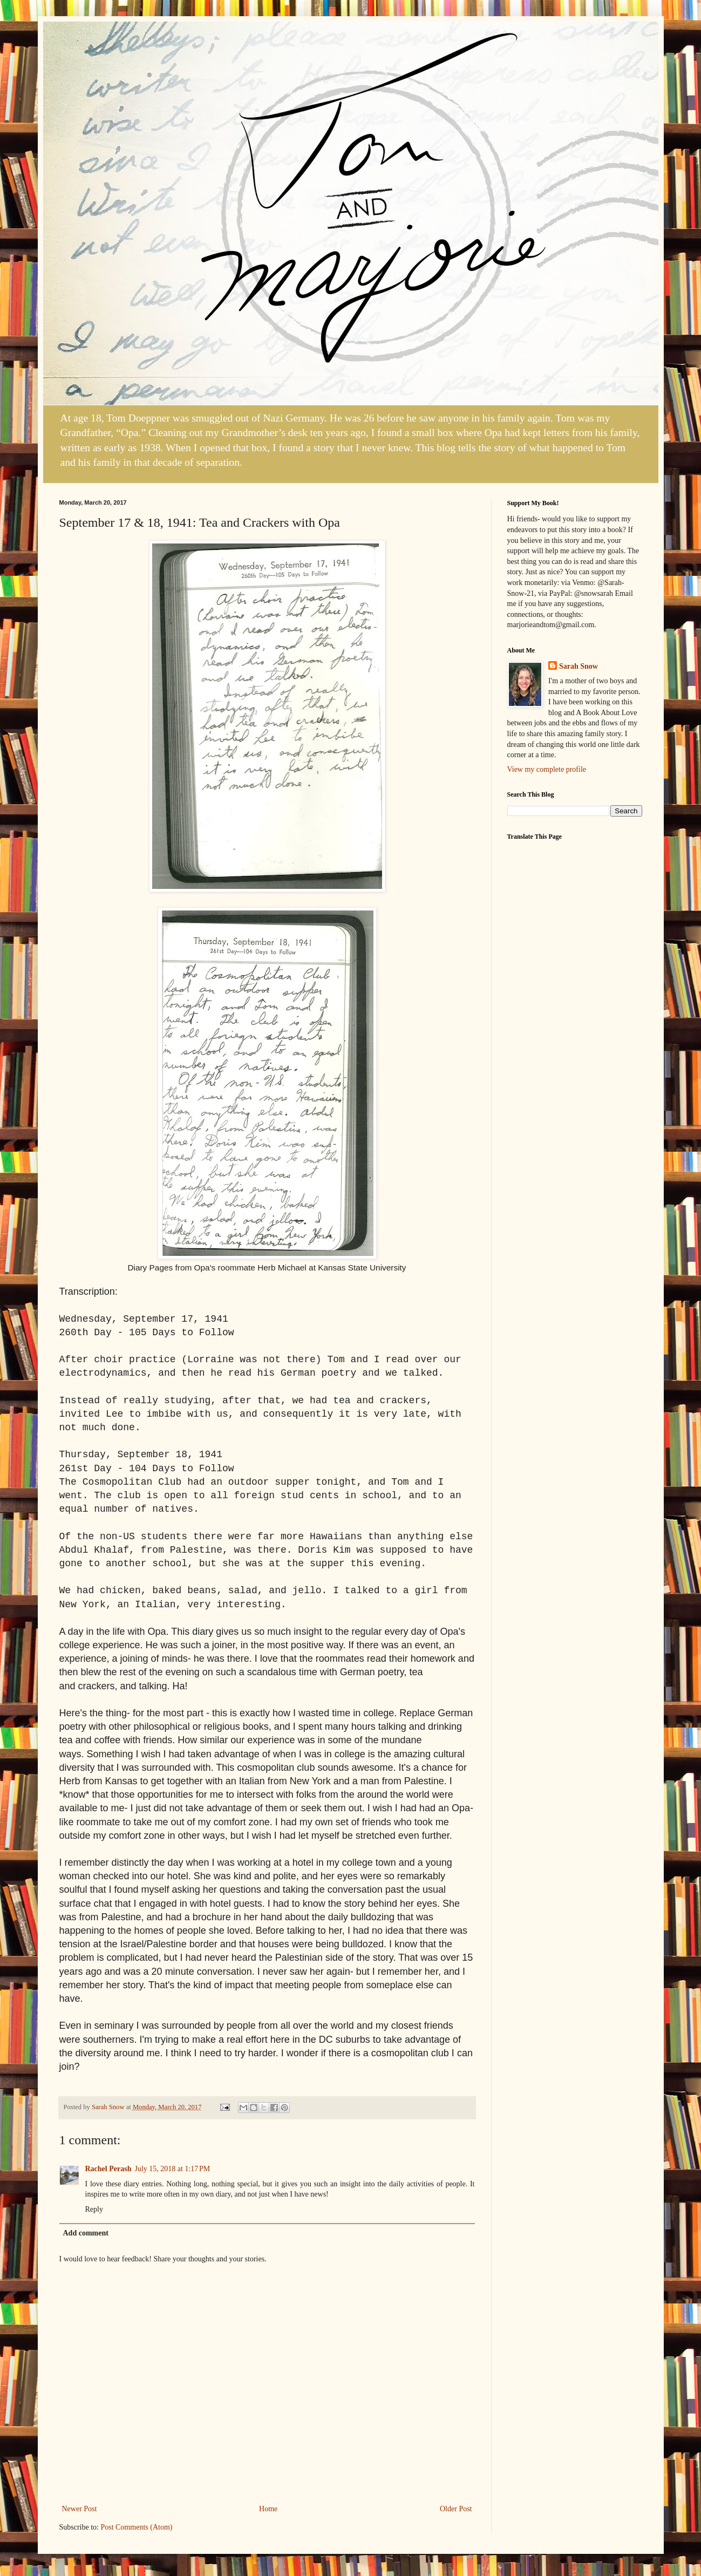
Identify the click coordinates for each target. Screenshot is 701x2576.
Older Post (456, 2509)
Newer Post (79, 2509)
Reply (94, 2209)
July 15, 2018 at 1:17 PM (172, 2169)
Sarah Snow (578, 666)
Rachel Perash (108, 2169)
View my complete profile (547, 769)
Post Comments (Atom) (137, 2527)
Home (268, 2509)
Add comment (85, 2233)
